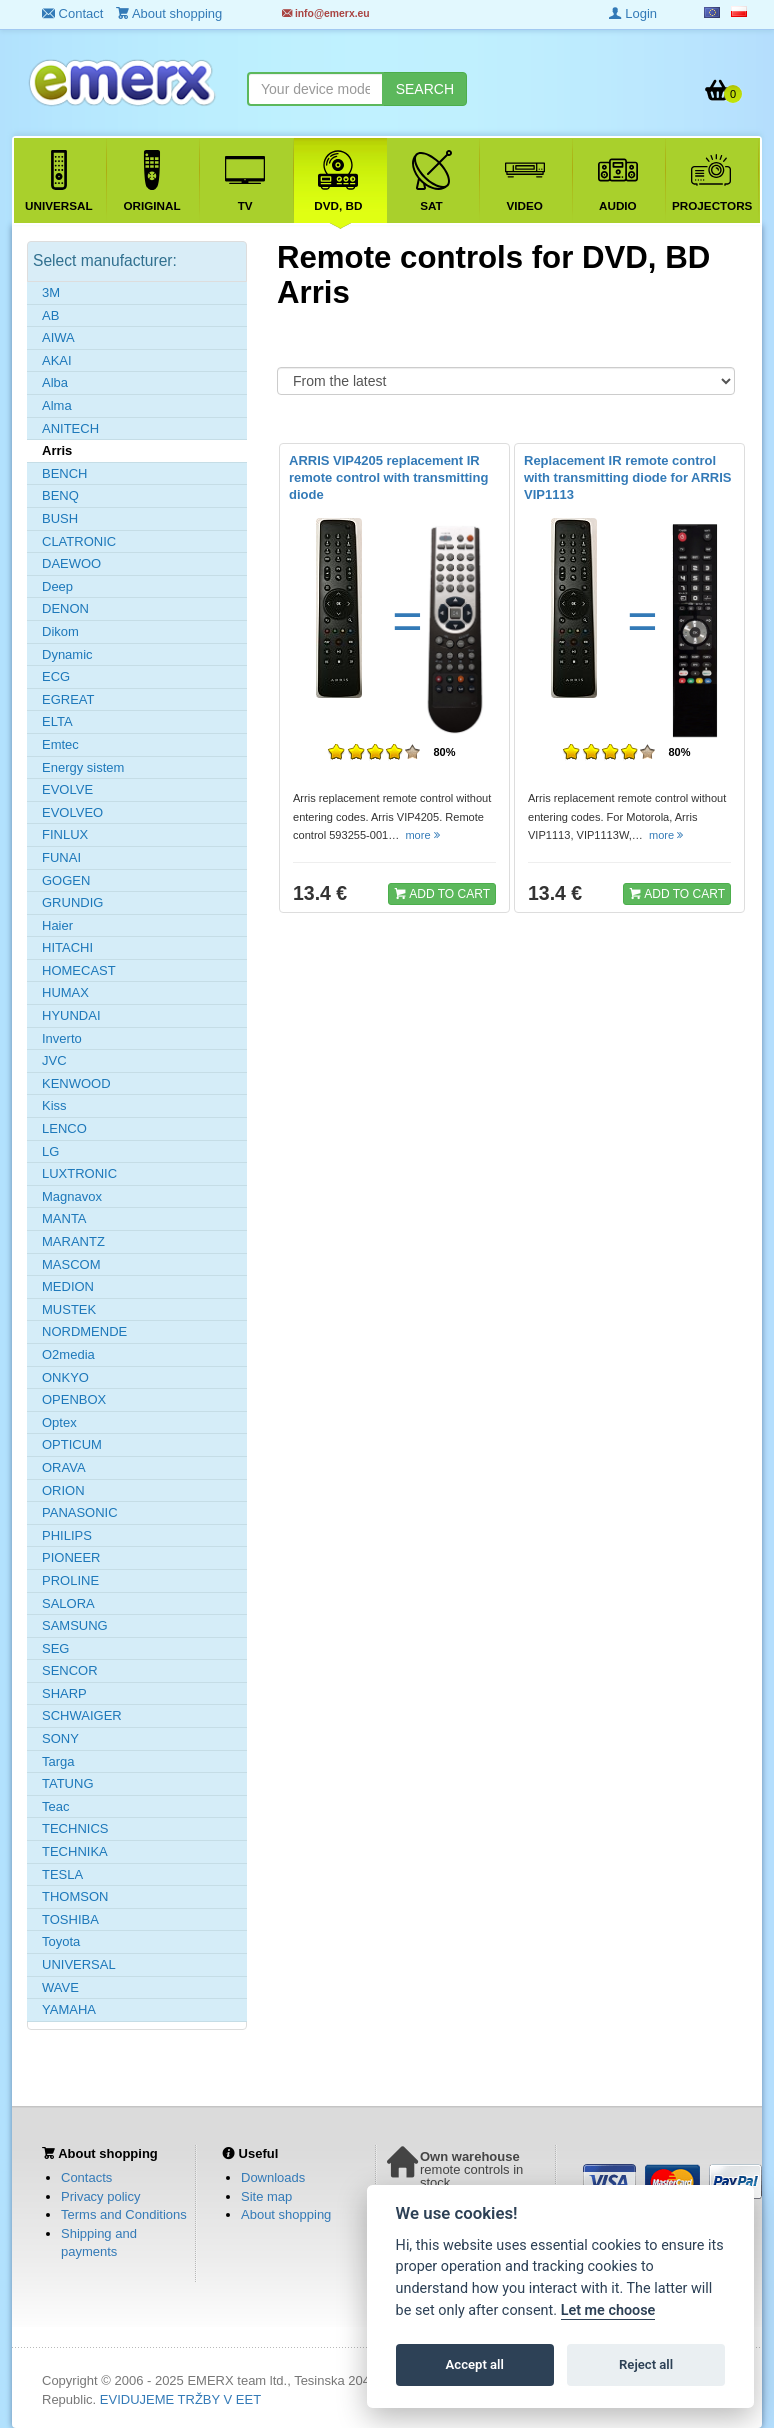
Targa (58, 1761)
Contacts (86, 2177)
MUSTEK (69, 1309)
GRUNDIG (72, 902)
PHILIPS (67, 1535)
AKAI (57, 360)
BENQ (60, 495)
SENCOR (70, 1670)
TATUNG (68, 1783)
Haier (57, 925)
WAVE (60, 1987)
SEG (55, 1648)
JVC (54, 1060)
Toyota (61, 1941)
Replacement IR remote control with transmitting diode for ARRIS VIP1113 (628, 477)
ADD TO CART (442, 893)
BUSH (60, 518)
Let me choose (608, 2310)
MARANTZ (73, 1241)
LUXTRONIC (79, 1173)
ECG (56, 676)
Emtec (60, 744)
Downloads (273, 2177)
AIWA (58, 337)
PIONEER (71, 1557)
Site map (266, 2196)
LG (50, 1151)
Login (633, 13)
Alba (55, 382)
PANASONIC (80, 1512)
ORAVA (64, 1467)
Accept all (475, 2364)
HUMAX (65, 992)
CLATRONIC (79, 541)
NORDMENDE (84, 1331)
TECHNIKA (75, 1851)
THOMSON (75, 1896)
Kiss (54, 1105)
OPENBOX (74, 1399)
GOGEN (66, 880)
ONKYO (65, 1377)
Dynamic (67, 654)
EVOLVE (67, 789)
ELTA (57, 721)
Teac (55, 1806)
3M (51, 292)
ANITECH (70, 428)
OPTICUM (72, 1444)
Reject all (646, 2364)
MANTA (64, 1218)
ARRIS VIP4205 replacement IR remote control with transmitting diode (388, 477)
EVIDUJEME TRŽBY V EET (180, 2399)
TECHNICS (75, 1828)
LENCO (64, 1128)
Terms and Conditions (124, 2214)
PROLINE (70, 1580)
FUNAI (61, 857)
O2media (68, 1354)
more (423, 835)
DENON (65, 608)
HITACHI (67, 947)
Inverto (62, 1038)
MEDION (68, 1286)
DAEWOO (71, 563)
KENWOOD (76, 1083)
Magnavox (72, 1196)
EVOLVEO (72, 812)
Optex (59, 1422)
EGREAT (68, 699)
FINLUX (65, 834)
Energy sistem (83, 767)
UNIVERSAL (79, 1964)
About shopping (286, 2214)
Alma (57, 405)
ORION (63, 1490)
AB (50, 315)
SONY (60, 1738)
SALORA (68, 1603)
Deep (57, 586)
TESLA (62, 1874)
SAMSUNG (75, 1625)
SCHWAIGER (82, 1715)
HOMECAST (79, 970)
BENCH (65, 473)
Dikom (60, 631)
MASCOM (71, 1264)
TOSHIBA (70, 1919)
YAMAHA (69, 2009)
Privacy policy (100, 2196)
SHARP (64, 1693)
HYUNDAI (71, 1015)
